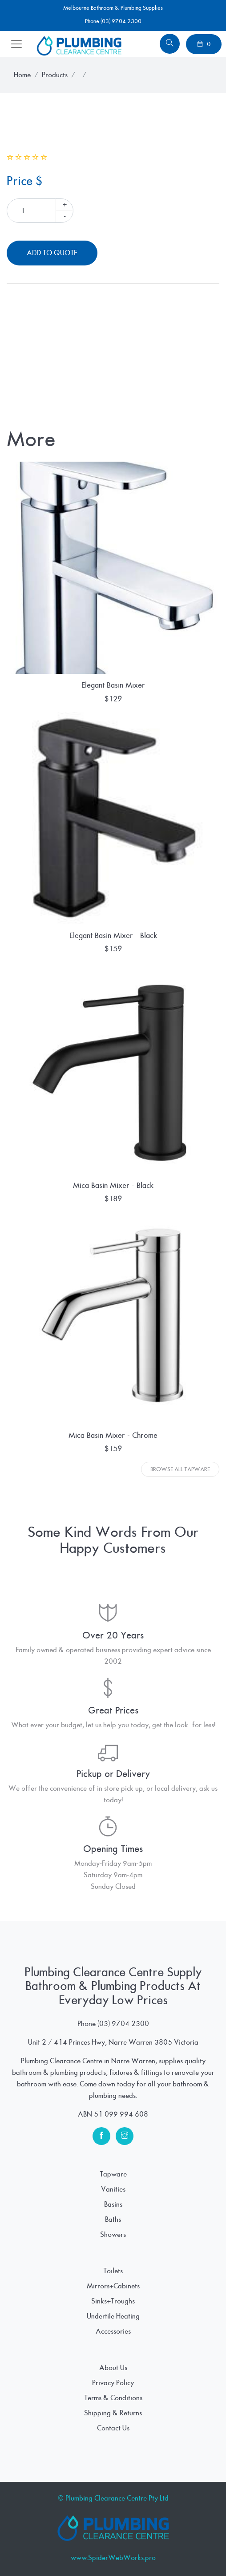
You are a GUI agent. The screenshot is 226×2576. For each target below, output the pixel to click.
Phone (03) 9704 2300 (113, 21)
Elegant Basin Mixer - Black (113, 935)
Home (22, 75)
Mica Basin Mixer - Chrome (113, 1435)
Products (55, 75)
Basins (113, 2204)
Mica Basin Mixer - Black (113, 1185)
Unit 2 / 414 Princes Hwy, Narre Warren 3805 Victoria (113, 2042)
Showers (113, 2234)
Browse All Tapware (180, 1469)
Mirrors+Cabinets (113, 2286)
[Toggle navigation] (16, 44)
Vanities (113, 2189)
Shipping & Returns (113, 2413)
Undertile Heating (113, 2316)
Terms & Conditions (113, 2398)
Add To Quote (52, 253)
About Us (113, 2367)
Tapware (113, 2174)
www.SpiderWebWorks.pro (113, 2557)
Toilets (113, 2271)
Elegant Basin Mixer (113, 685)
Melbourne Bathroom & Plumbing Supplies (113, 8)
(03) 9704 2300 (123, 2023)
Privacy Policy (113, 2382)
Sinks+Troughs (113, 2301)
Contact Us (113, 2428)
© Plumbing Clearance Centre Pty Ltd (113, 2498)
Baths (113, 2219)
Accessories (113, 2331)
